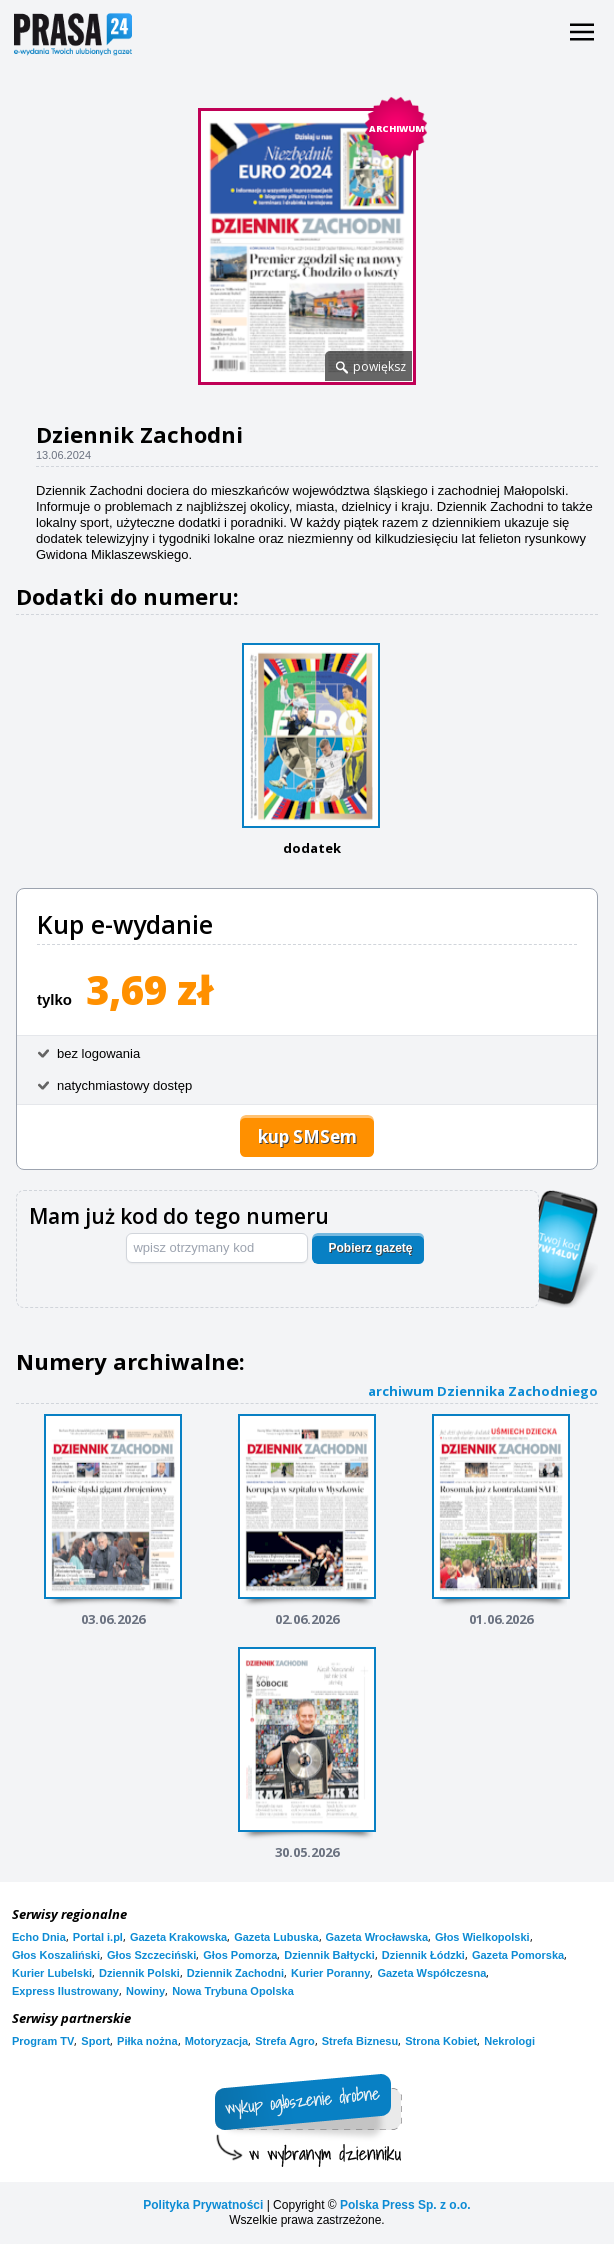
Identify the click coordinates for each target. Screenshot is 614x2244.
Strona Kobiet (441, 2041)
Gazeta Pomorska (518, 1955)
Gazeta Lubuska (276, 1937)
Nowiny (145, 1991)
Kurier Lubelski (52, 1973)
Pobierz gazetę (370, 1248)
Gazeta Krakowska (178, 1937)
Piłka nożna (147, 2041)
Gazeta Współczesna (431, 1973)
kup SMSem (307, 1136)
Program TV (43, 2041)
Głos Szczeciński (151, 1955)
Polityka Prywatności (203, 2205)
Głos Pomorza (240, 1955)
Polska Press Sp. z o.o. (405, 2205)
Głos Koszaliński (56, 1955)
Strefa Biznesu (360, 2041)
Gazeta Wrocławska (377, 1937)
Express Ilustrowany (65, 1991)
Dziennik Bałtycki (329, 1955)
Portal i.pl (98, 1937)
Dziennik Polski (139, 1973)
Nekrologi (509, 2041)
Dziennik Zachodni (235, 1973)
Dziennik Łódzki (423, 1955)
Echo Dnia (39, 1937)
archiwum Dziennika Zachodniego (483, 1390)
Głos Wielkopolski (482, 1937)
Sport (95, 2041)
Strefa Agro (285, 2041)
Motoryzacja (217, 2041)
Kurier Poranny (330, 1973)
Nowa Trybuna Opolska (233, 1991)
